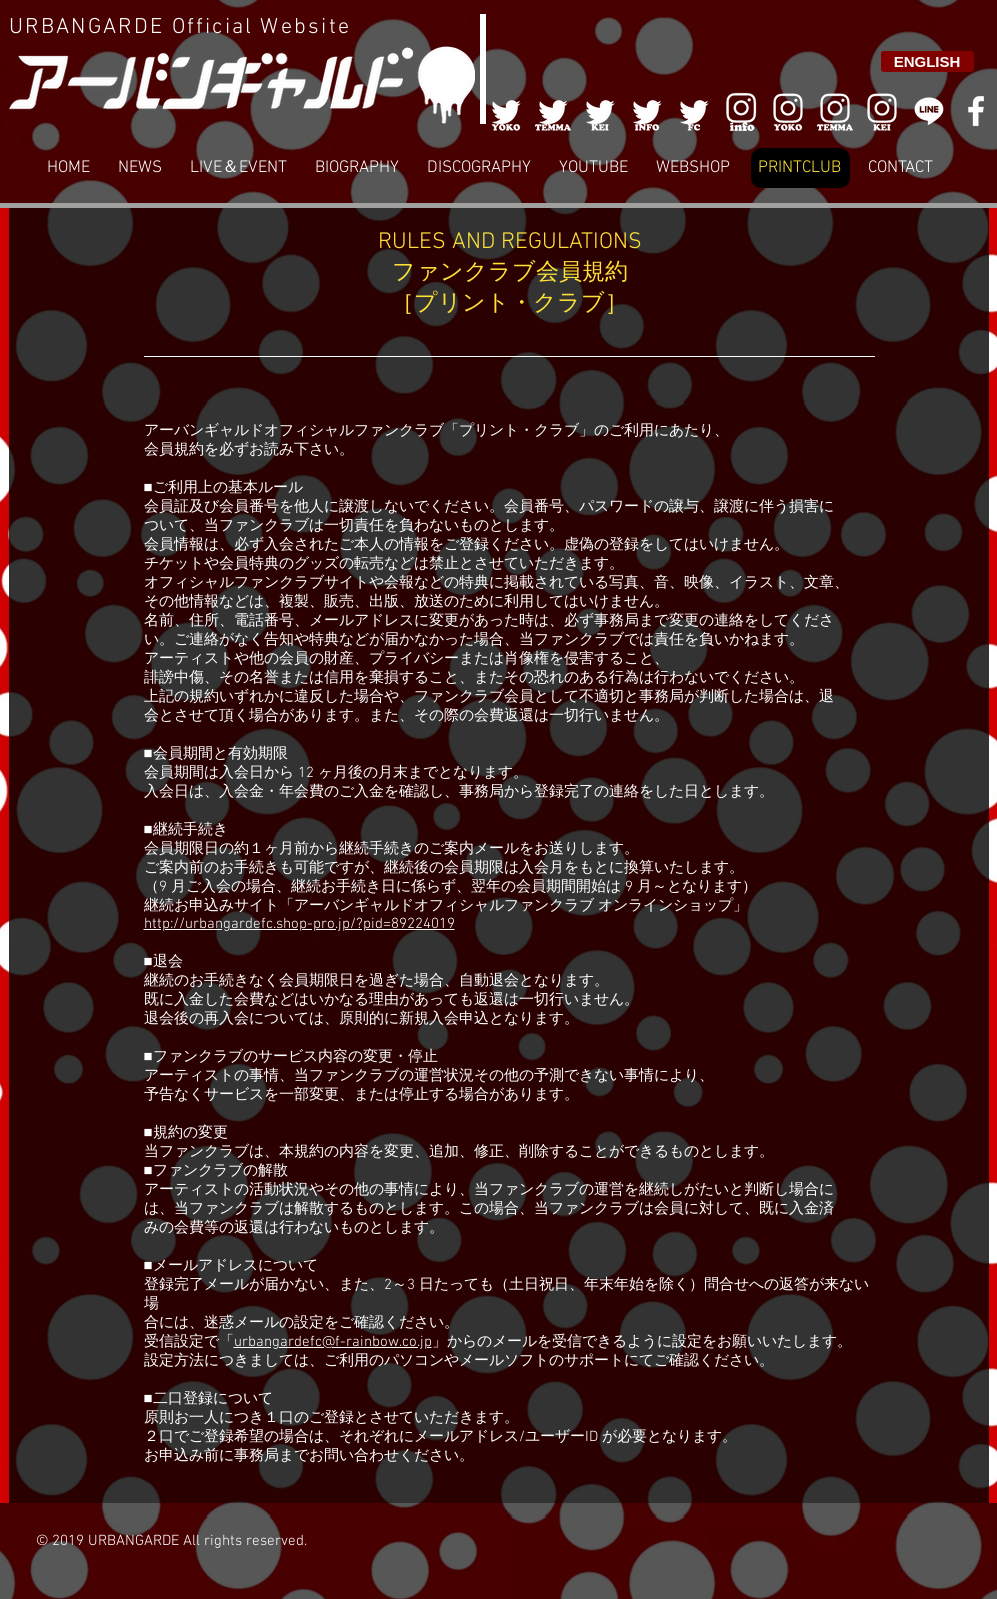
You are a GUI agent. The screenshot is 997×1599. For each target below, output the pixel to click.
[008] (882, 111)
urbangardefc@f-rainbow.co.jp (333, 1342)
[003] (600, 111)
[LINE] (929, 111)
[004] (647, 111)
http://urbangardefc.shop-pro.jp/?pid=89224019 (299, 924)
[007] (835, 111)
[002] (553, 111)
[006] (741, 111)
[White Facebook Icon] (976, 111)
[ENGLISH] (927, 61)
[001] (506, 111)
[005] (694, 111)
